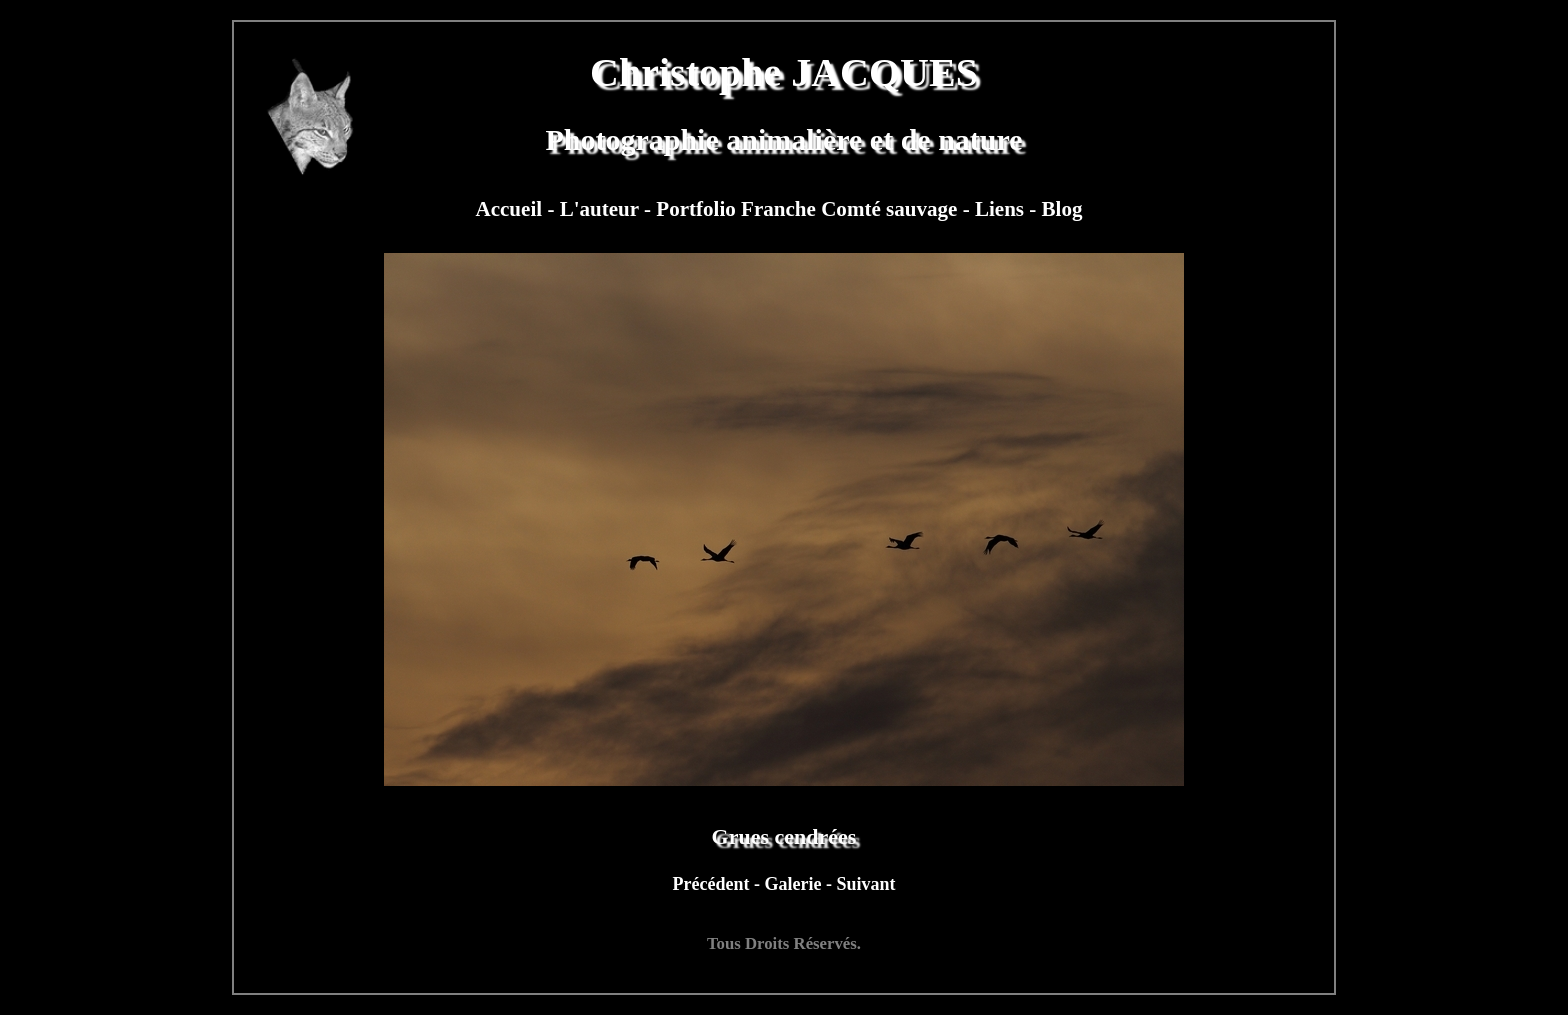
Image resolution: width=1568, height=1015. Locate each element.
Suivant (865, 884)
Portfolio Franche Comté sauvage (809, 209)
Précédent (713, 884)
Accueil (511, 209)
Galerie (794, 884)
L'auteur (602, 209)
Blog (1062, 209)
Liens (1002, 209)
